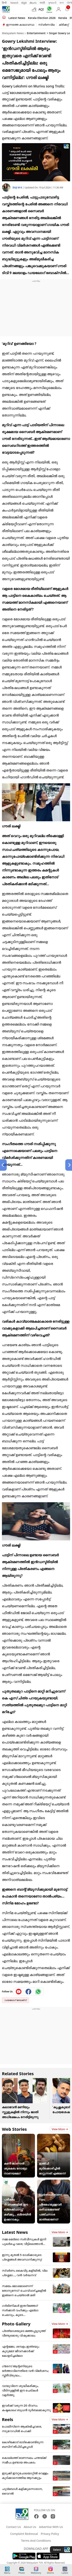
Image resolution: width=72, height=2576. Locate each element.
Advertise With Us (51, 2527)
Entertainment (36, 33)
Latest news (16, 18)
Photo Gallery (16, 2324)
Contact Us (13, 2527)
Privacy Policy (50, 2534)
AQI (41, 9)
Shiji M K (17, 187)
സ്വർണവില (46, 24)
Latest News (15, 2232)
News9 (14, 2)
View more (60, 2129)
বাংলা (62, 2)
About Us (30, 2527)
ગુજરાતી (52, 2)
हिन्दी (4, 2)
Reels (7, 2419)
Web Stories (14, 2129)
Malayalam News (13, 33)
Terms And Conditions (36, 2540)
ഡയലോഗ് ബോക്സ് (15, 2000)
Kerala (62, 18)
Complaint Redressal (24, 2534)
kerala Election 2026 (41, 18)
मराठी (42, 2)
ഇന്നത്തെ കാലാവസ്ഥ (20, 24)
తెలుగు (33, 2)
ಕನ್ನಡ (23, 2)
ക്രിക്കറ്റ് (64, 24)
